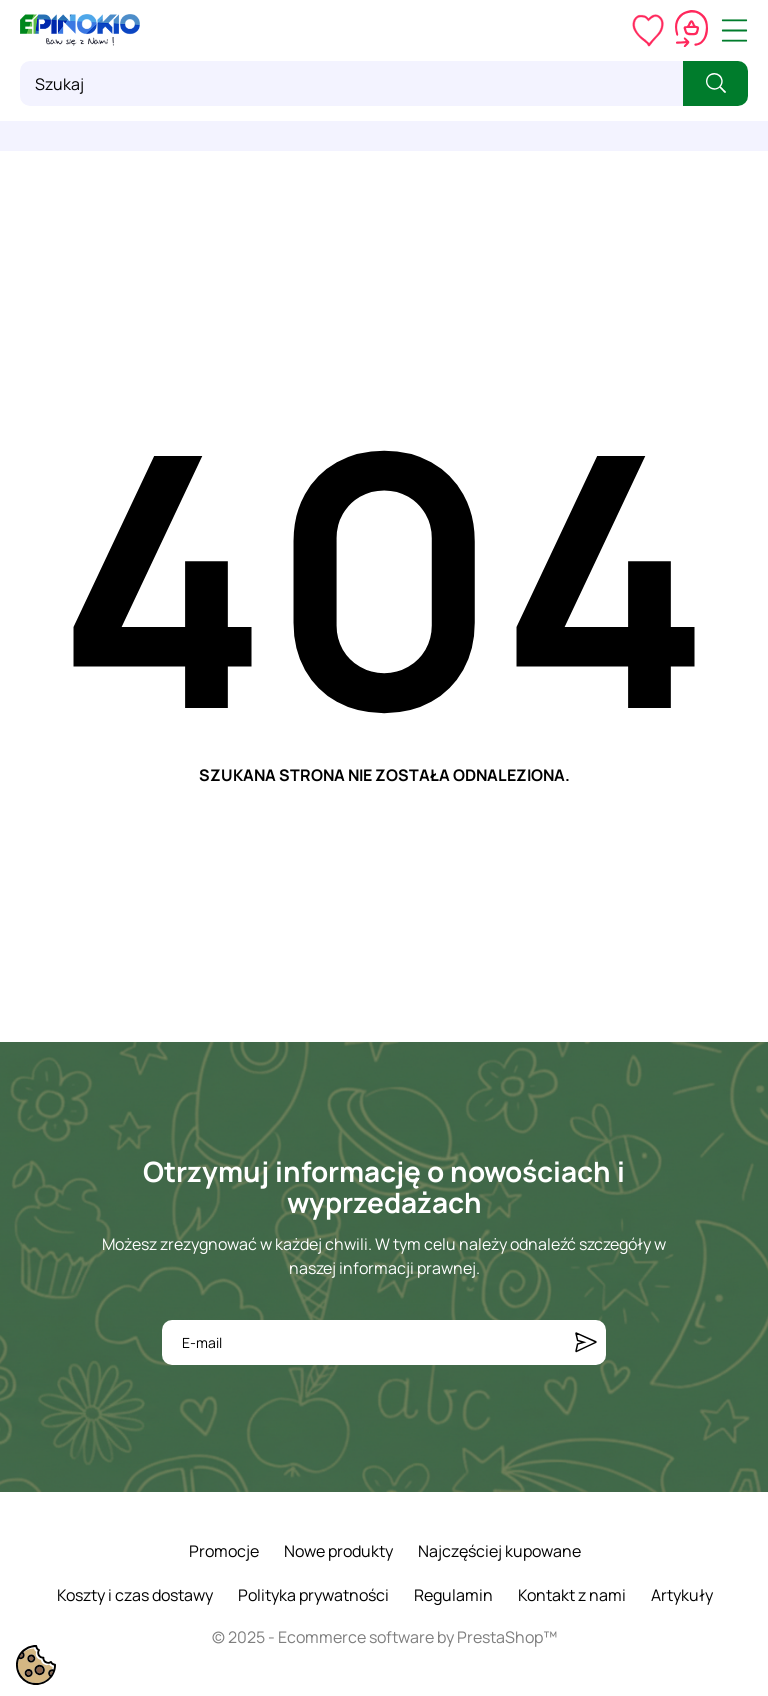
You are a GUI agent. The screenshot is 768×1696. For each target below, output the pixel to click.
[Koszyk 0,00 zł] (691, 30)
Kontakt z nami (572, 1595)
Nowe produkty (338, 1551)
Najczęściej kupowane (499, 1551)
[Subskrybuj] (586, 1342)
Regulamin (453, 1595)
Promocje (224, 1551)
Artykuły (682, 1595)
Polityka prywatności (313, 1595)
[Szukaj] (351, 83)
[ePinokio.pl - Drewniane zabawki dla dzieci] (80, 30)
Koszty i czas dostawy (135, 1595)
